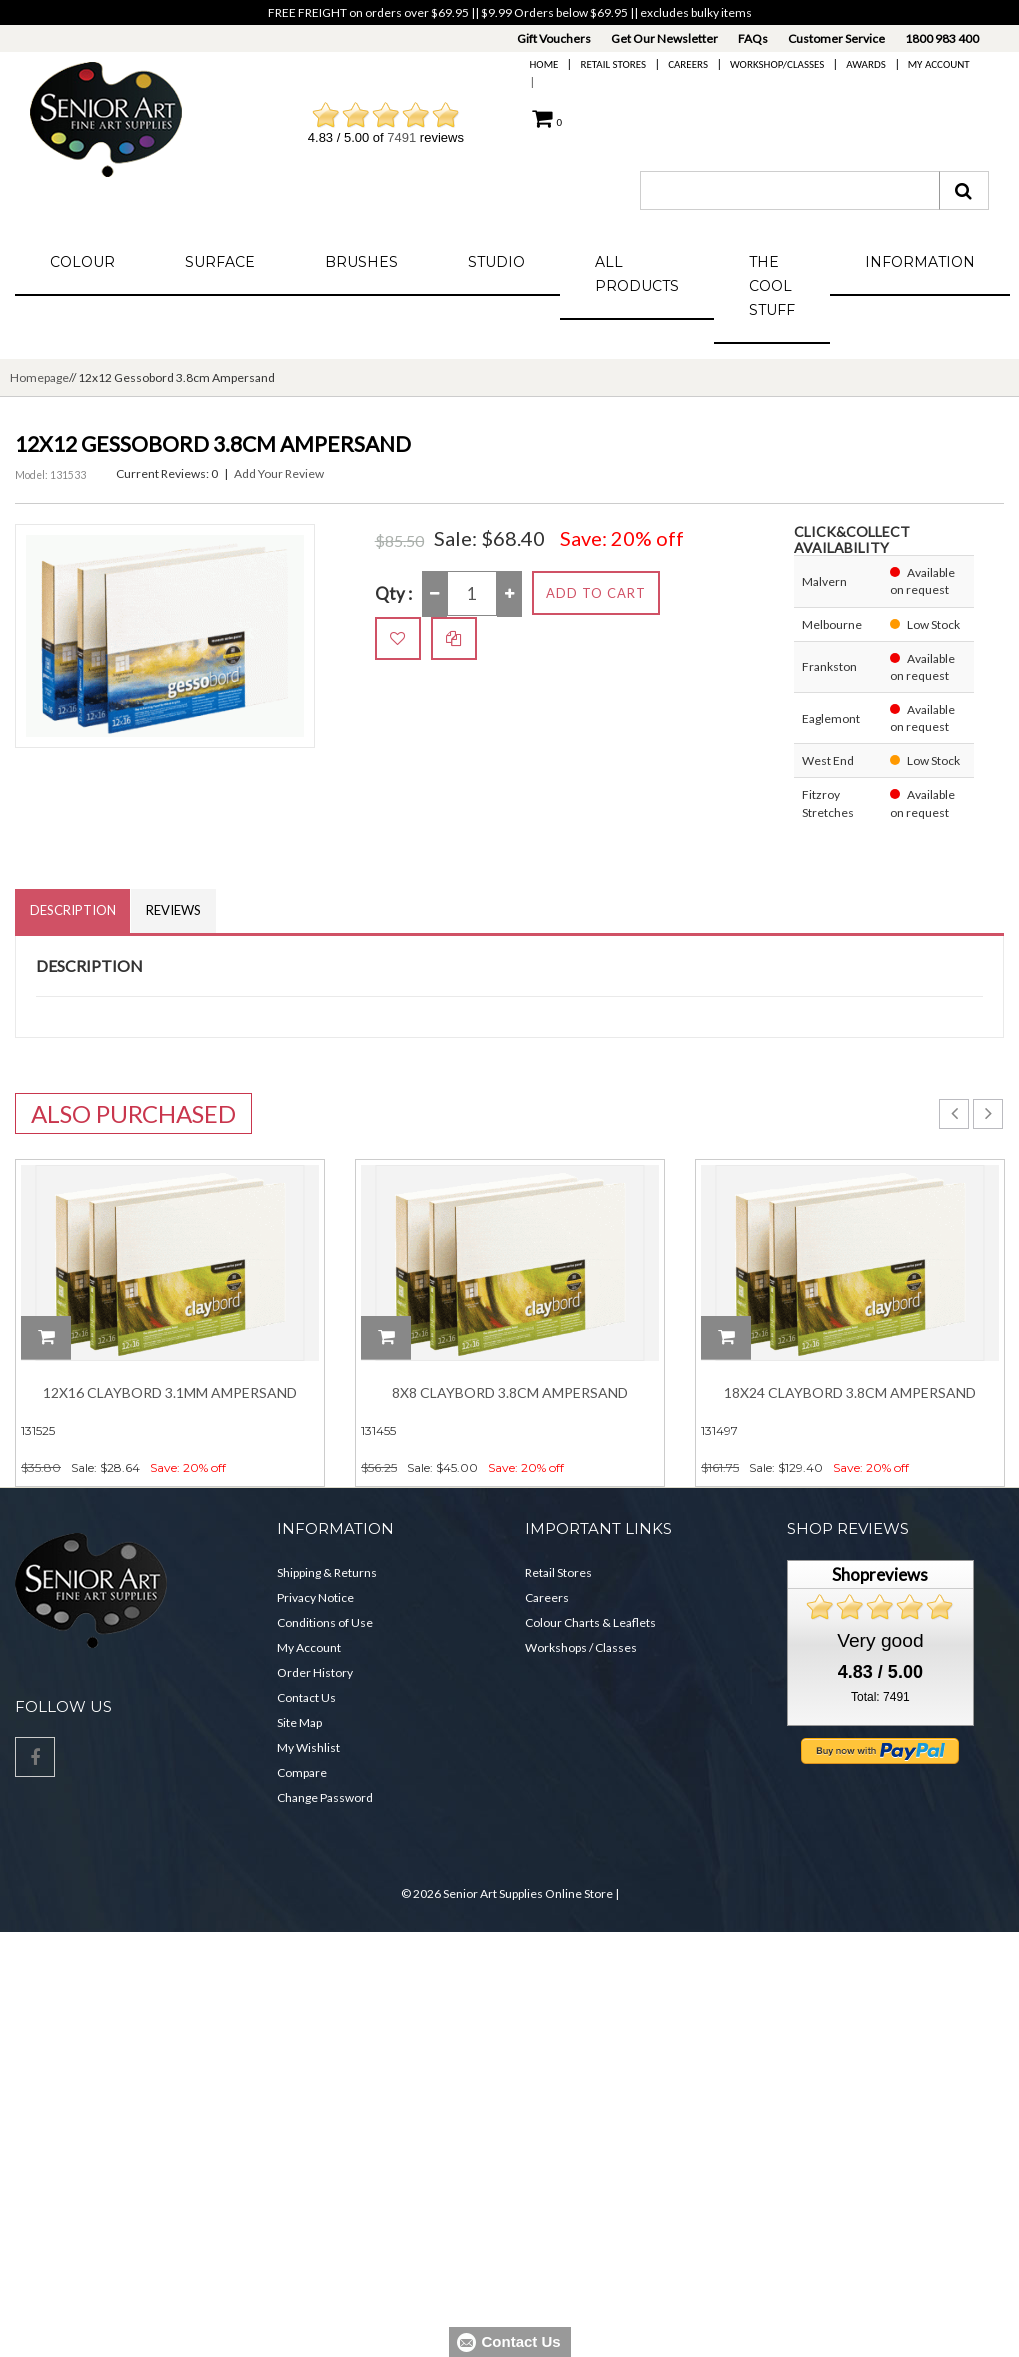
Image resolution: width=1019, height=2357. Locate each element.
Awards (865, 64)
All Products (637, 274)
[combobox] (790, 190)
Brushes (361, 262)
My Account (939, 64)
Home (544, 64)
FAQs (753, 38)
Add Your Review (279, 473)
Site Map (299, 1722)
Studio (496, 262)
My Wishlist (308, 1747)
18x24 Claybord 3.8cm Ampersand (850, 1393)
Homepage (39, 377)
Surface (220, 262)
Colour (82, 262)
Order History (315, 1672)
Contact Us (306, 1697)
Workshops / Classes (581, 1647)
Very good (880, 1640)
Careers (688, 64)
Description (73, 911)
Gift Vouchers (554, 38)
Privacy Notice (315, 1597)
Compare (302, 1772)
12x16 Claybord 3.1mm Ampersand (170, 1393)
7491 (401, 137)
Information (920, 262)
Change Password (325, 1797)
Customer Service (836, 38)
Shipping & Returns (327, 1572)
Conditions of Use (325, 1622)
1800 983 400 (942, 38)
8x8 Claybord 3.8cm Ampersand (510, 1393)
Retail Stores (613, 64)
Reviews (174, 911)
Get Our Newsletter (664, 38)
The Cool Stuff (772, 286)
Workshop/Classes (777, 64)
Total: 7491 (880, 1698)
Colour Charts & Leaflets (590, 1622)
